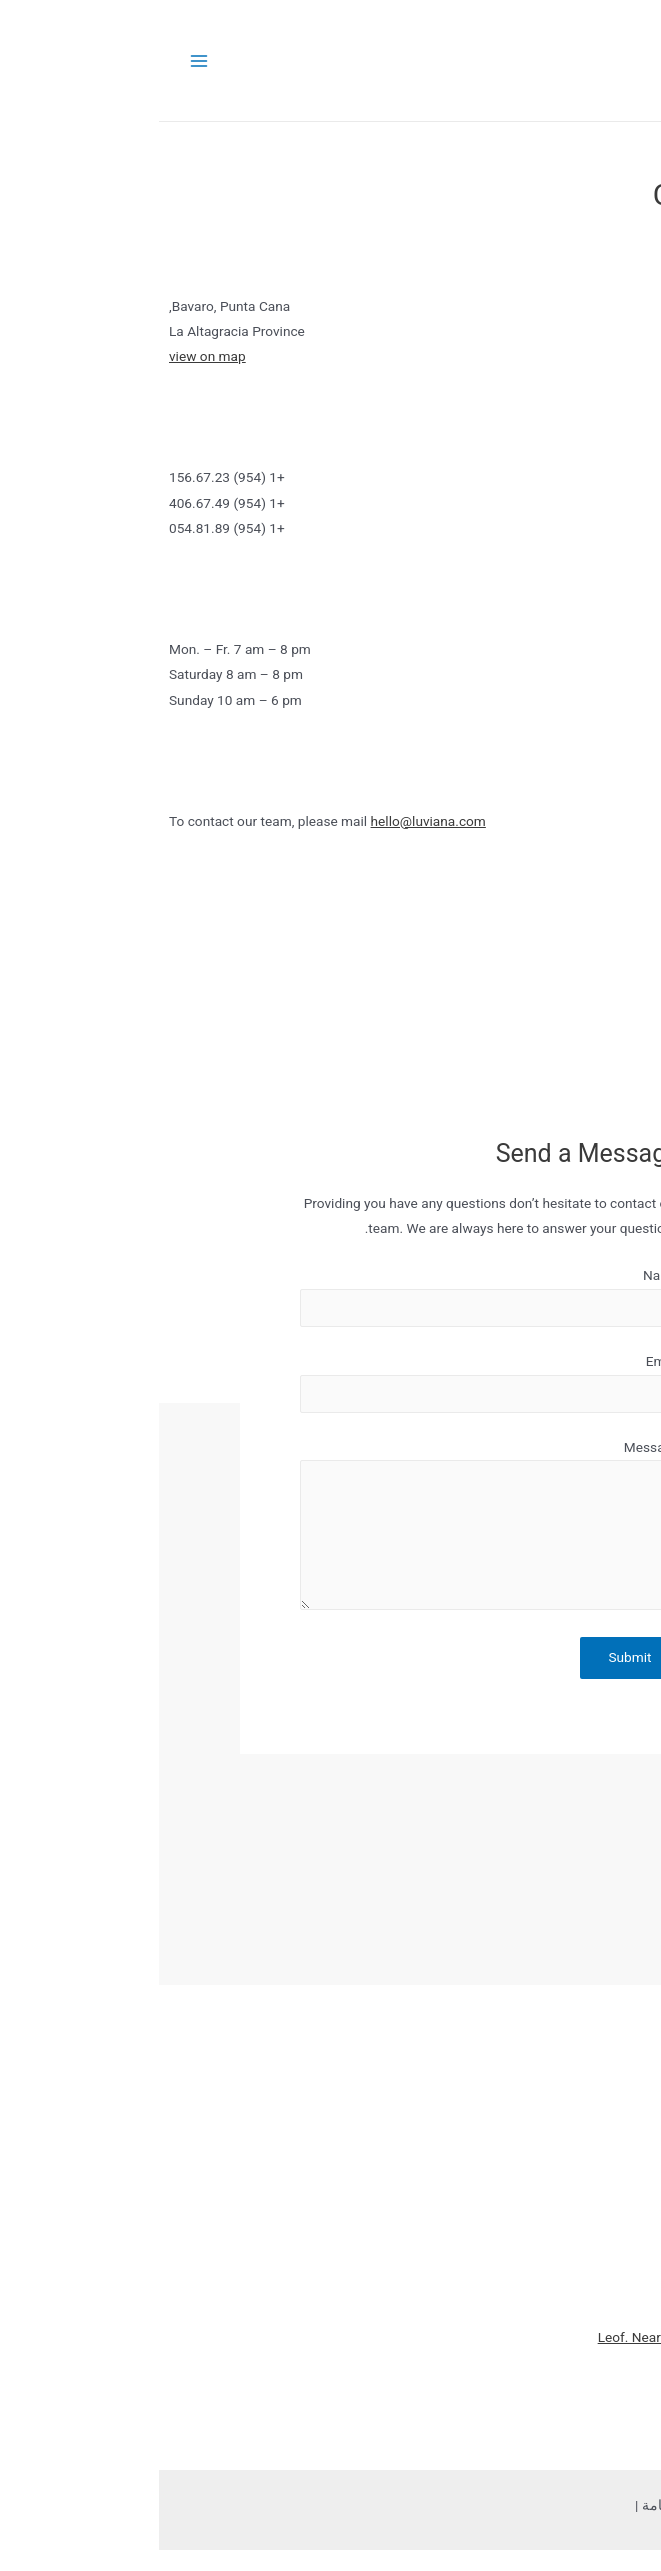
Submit (470, 1657)
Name (502, 1275)
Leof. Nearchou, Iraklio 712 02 (529, 2337)
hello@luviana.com (269, 821)
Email (504, 1361)
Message (493, 1447)
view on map (48, 356)
